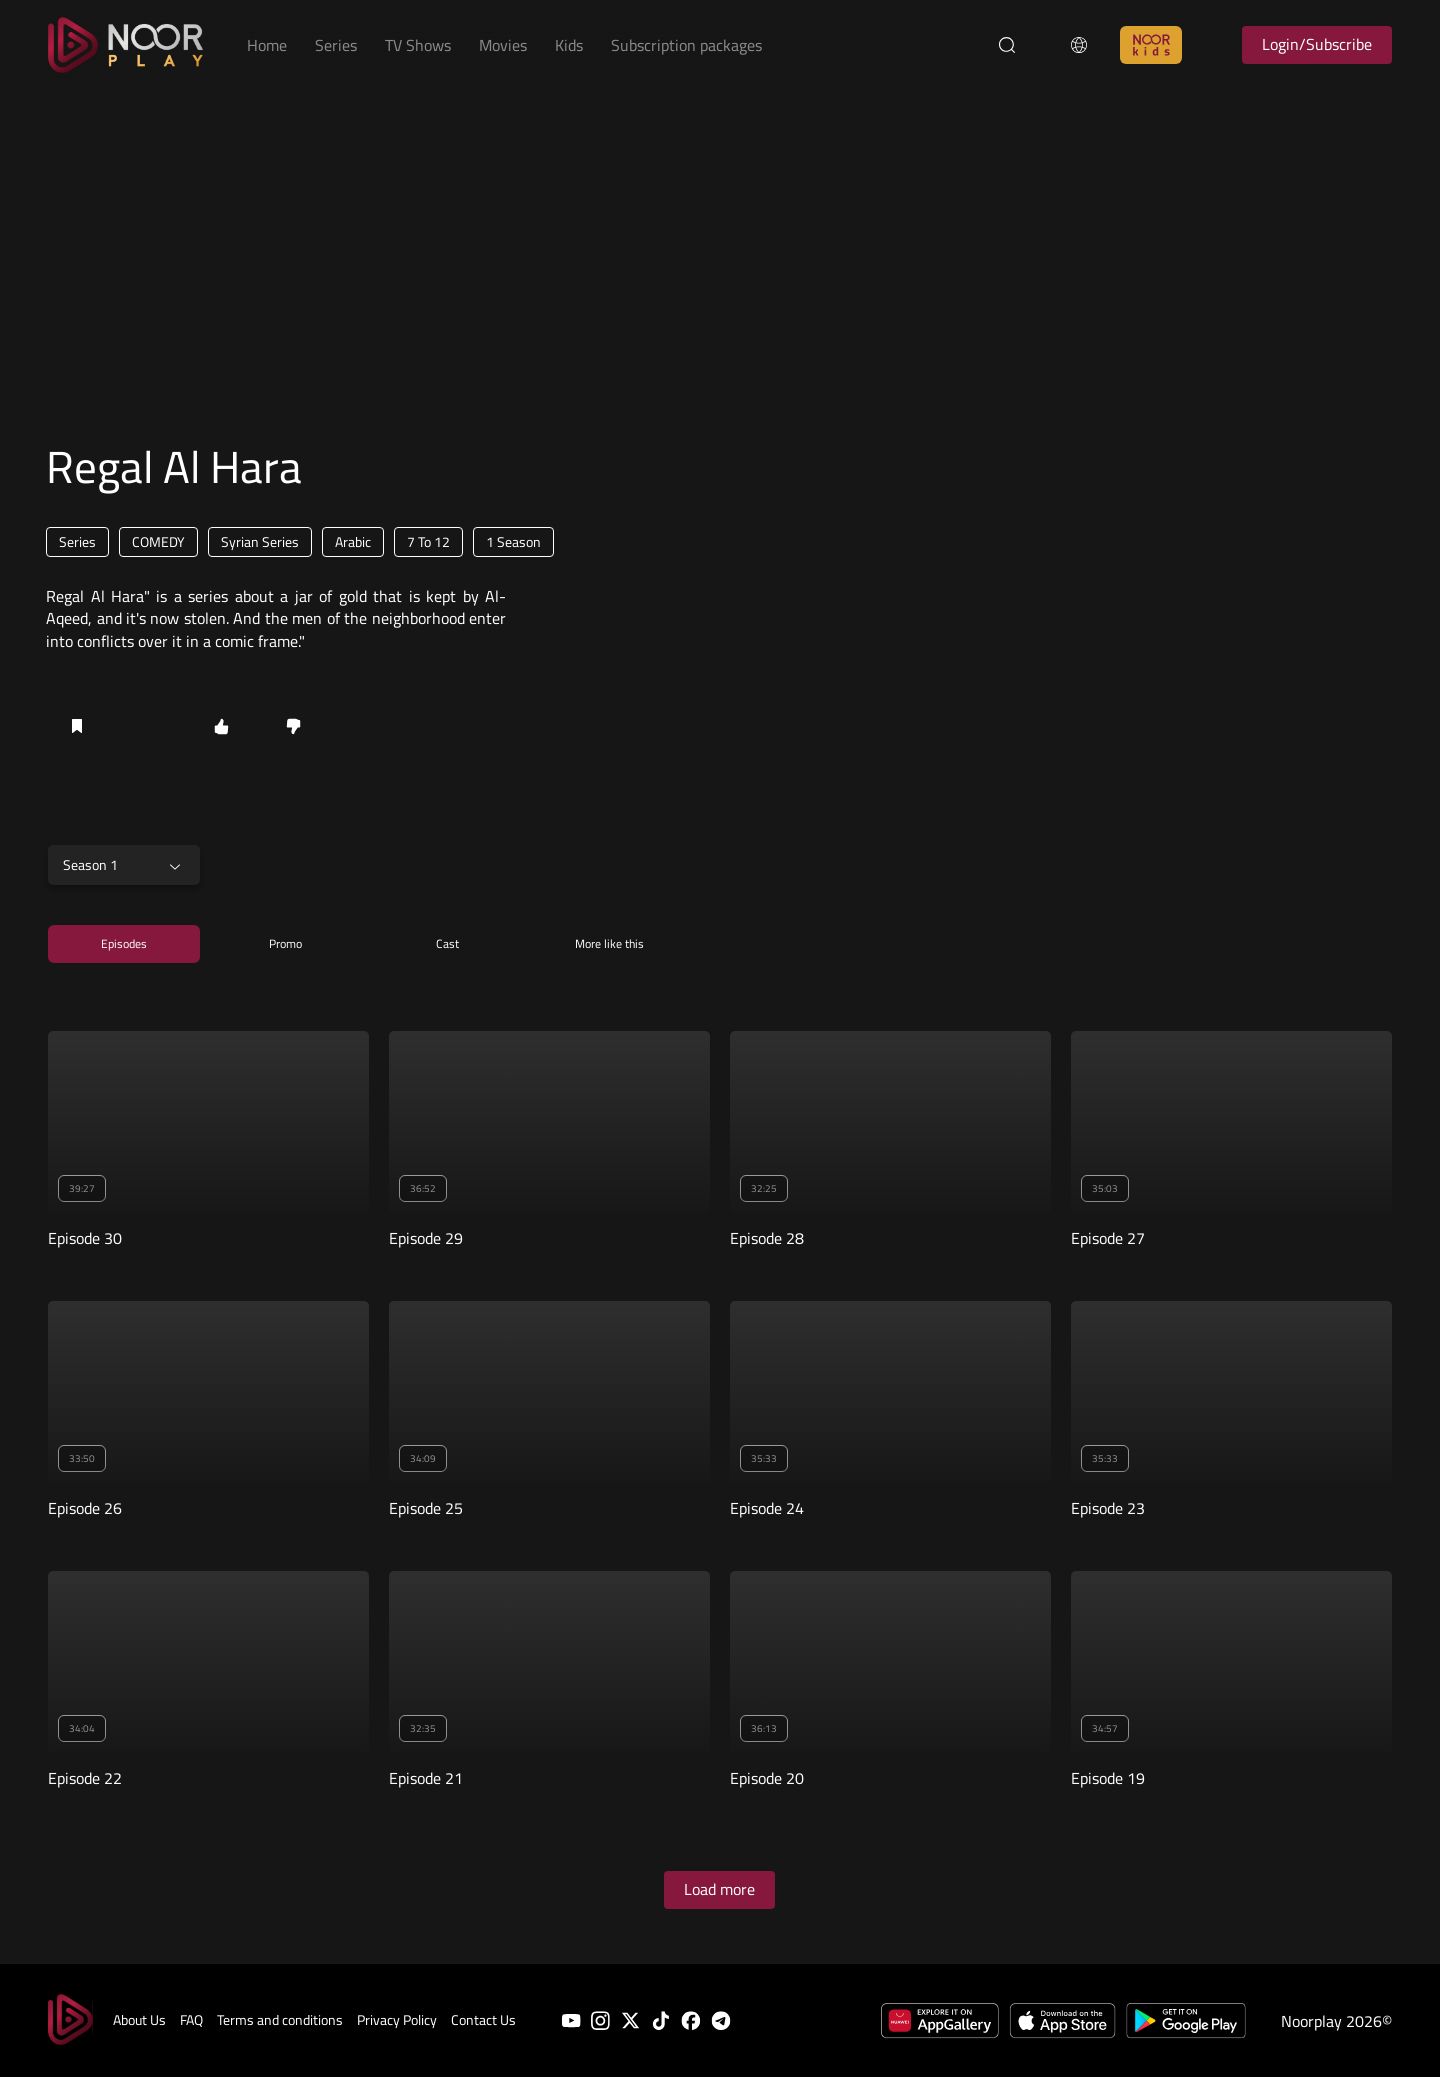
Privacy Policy (397, 2020)
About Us (139, 2020)
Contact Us (483, 2020)
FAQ (191, 2020)
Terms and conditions (280, 2020)
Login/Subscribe (1317, 44)
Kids (569, 45)
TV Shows (418, 45)
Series (336, 45)
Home (267, 45)
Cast (447, 943)
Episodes (124, 943)
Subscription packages (686, 45)
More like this (609, 943)
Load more (719, 1889)
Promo (285, 943)
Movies (503, 45)
